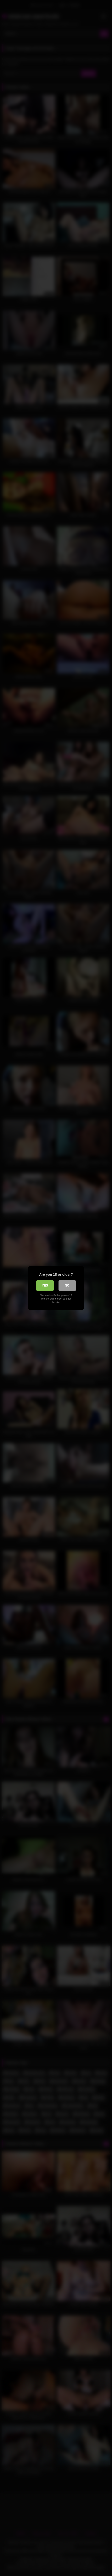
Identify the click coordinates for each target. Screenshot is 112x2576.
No (67, 1285)
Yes (45, 1285)
